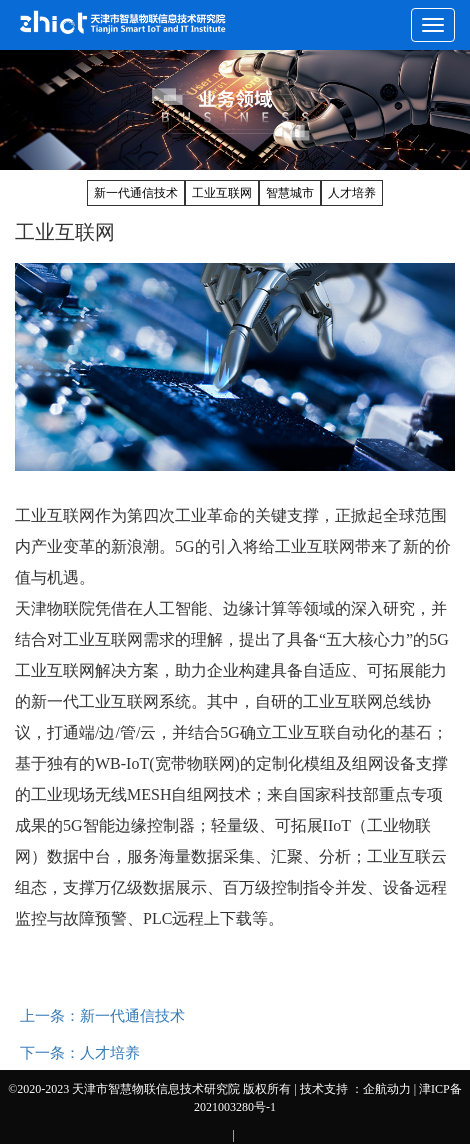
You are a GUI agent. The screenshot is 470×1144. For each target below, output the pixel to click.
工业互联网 (222, 193)
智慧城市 (290, 193)
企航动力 (387, 1089)
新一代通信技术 (136, 193)
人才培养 (352, 193)
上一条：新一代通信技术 (102, 1016)
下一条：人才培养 (80, 1053)
